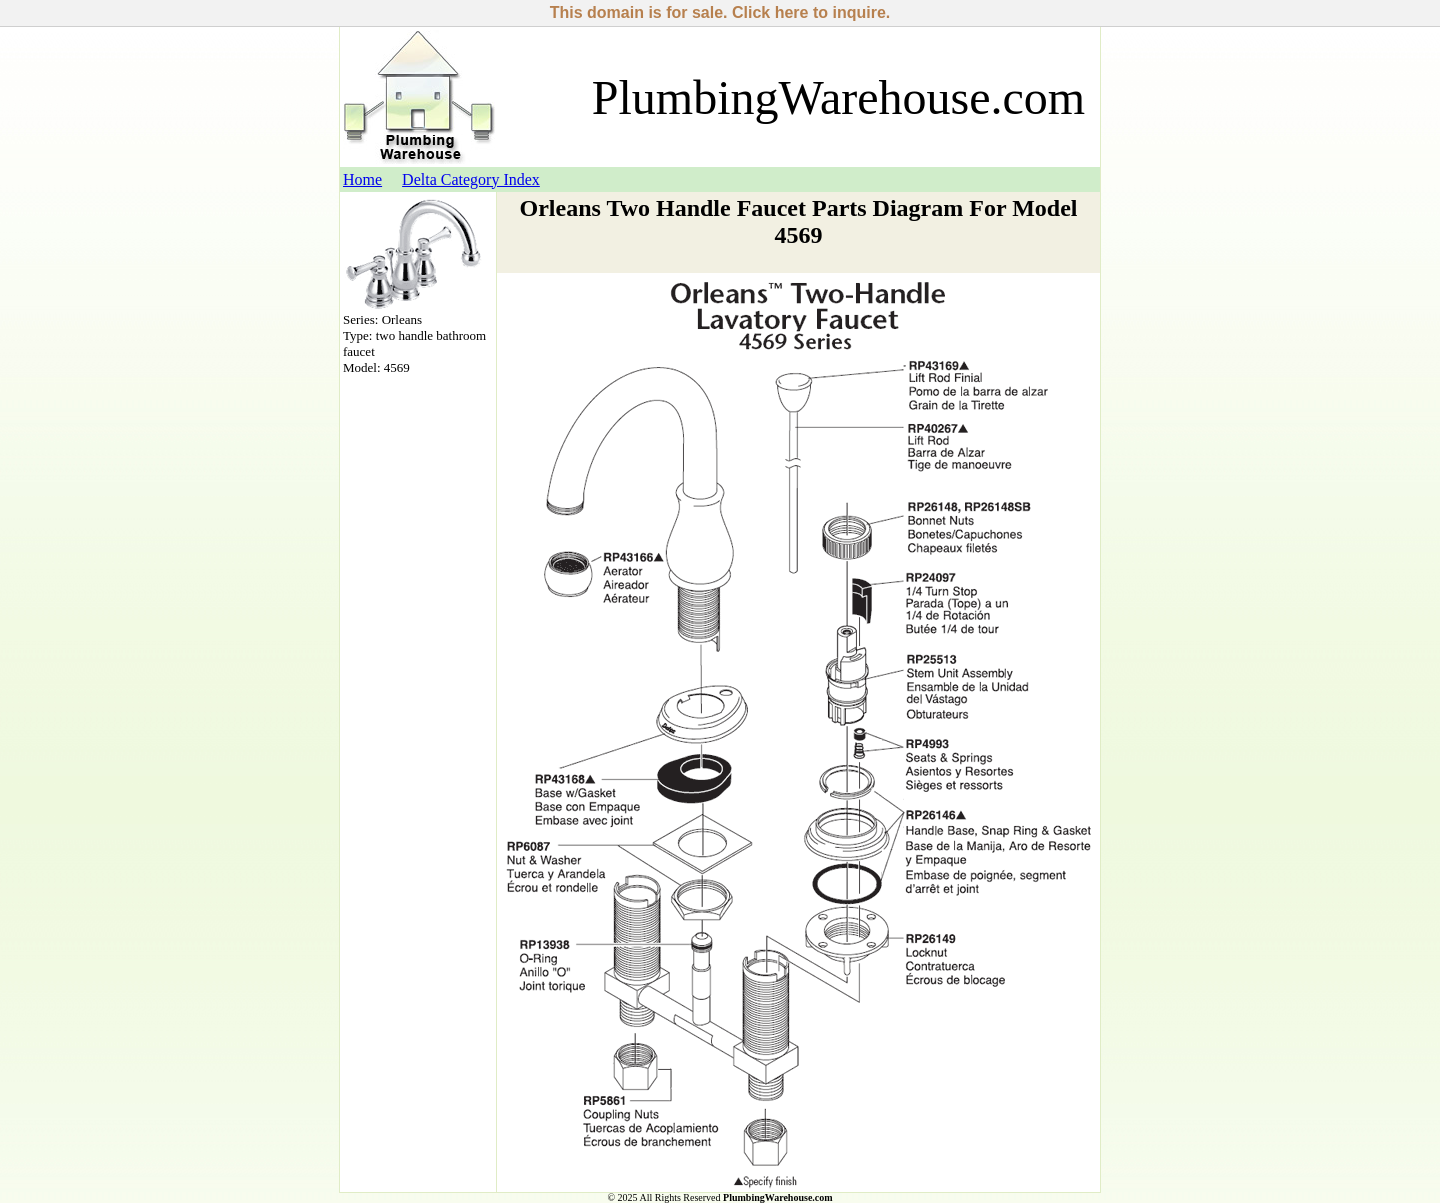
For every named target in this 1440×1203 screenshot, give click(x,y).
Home (362, 179)
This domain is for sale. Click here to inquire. (720, 12)
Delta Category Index (471, 179)
